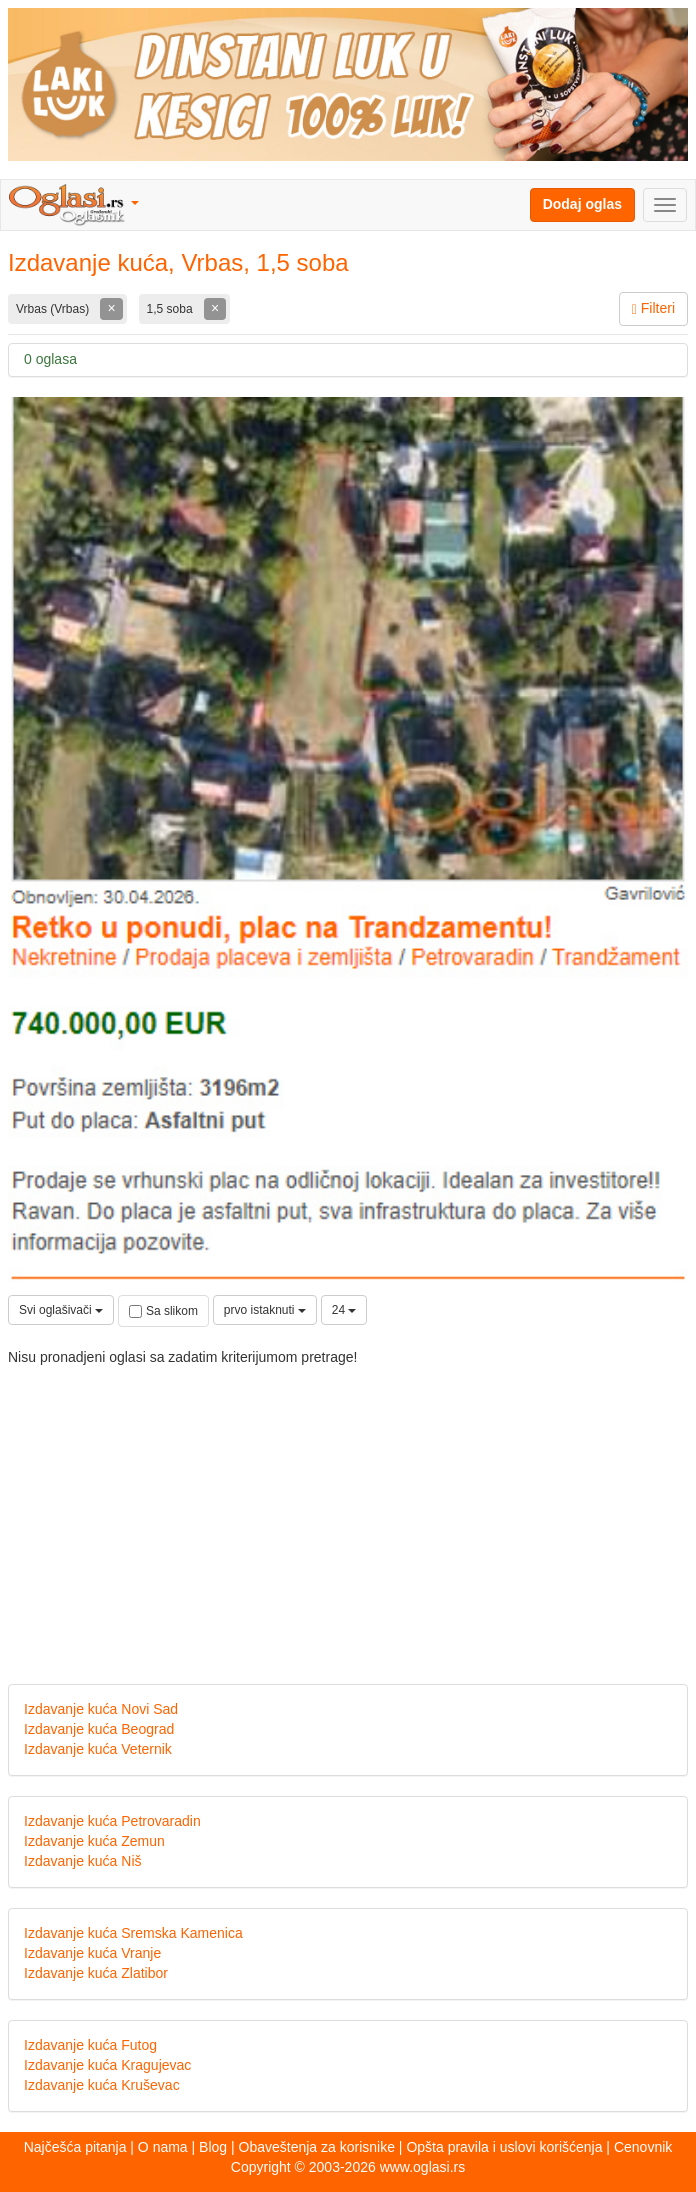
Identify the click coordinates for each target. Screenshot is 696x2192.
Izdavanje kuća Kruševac (102, 2085)
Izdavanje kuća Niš (83, 1861)
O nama (163, 2147)
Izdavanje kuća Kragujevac (107, 2065)
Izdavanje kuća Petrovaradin (112, 1821)
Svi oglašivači (61, 1310)
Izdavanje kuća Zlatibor (96, 1973)
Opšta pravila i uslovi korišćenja (504, 2147)
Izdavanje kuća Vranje (92, 1953)
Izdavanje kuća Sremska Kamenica (133, 1933)
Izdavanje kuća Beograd (99, 1729)
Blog (213, 2147)
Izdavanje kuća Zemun (94, 1841)
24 (344, 1310)
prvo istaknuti (265, 1310)
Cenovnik (643, 2147)
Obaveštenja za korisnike (317, 2147)
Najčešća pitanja (75, 2147)
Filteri (653, 308)
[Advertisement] (348, 1509)
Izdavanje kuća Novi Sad (101, 1709)
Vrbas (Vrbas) (54, 309)
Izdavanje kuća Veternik (98, 1749)
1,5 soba (171, 309)
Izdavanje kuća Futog (90, 2045)
